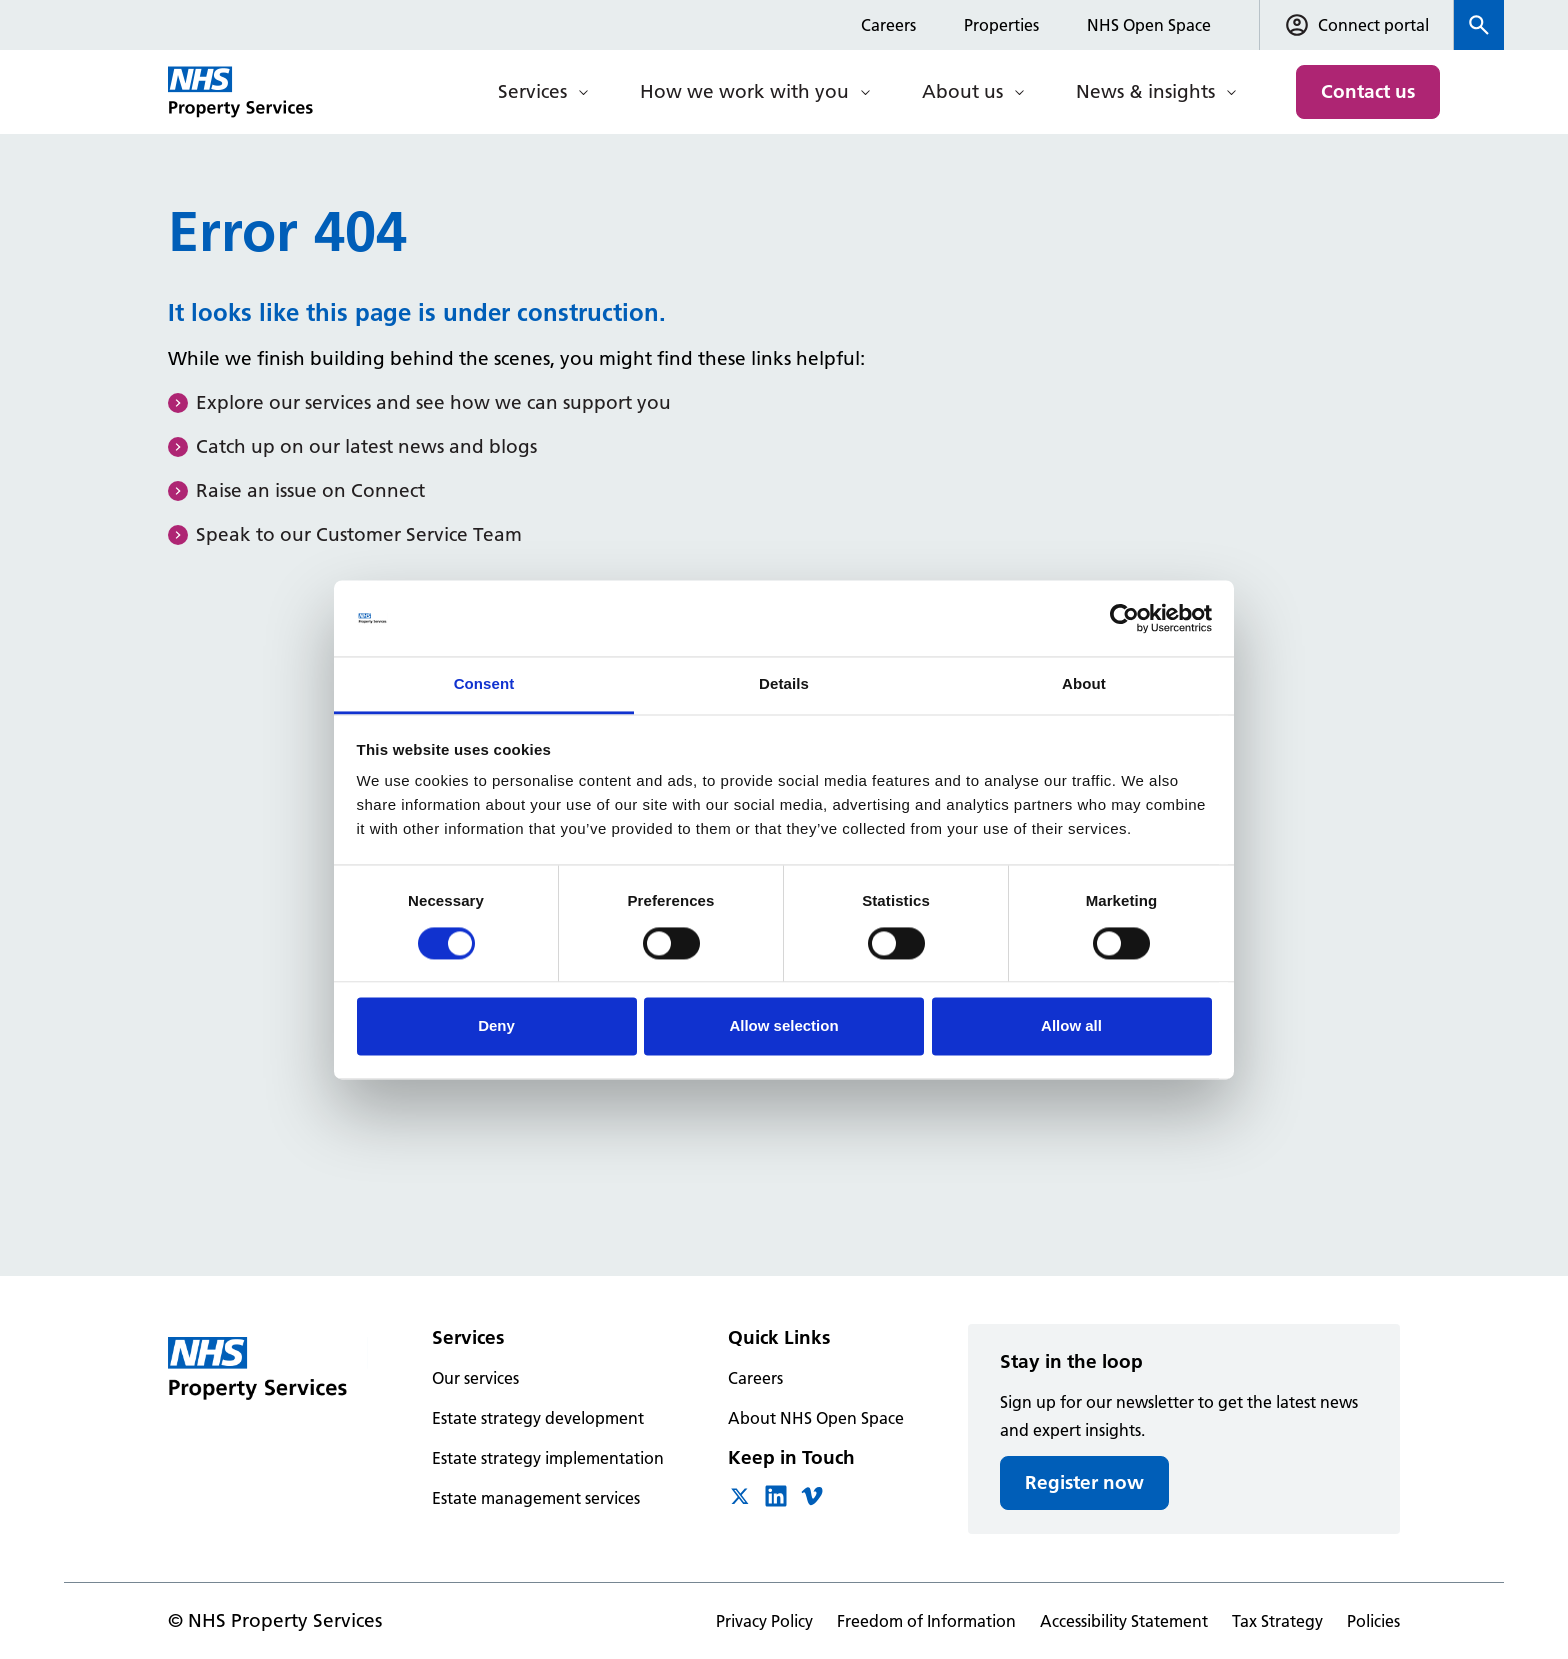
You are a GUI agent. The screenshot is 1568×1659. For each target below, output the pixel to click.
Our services (475, 1378)
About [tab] (1084, 684)
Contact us (1368, 91)
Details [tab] (784, 684)
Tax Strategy (1277, 1621)
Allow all (1071, 1026)
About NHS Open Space (816, 1418)
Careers (888, 25)
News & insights (1145, 91)
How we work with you (744, 91)
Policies (1373, 1621)
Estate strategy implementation (548, 1458)
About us (962, 91)
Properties (1001, 25)
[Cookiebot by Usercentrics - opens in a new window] (1124, 618)
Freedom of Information (926, 1621)
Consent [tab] (484, 684)
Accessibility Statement (1124, 1621)
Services (532, 91)
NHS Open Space (1149, 25)
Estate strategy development (538, 1418)
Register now (1084, 1482)
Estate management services (536, 1498)
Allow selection (783, 1026)
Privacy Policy (764, 1621)
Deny (496, 1026)
